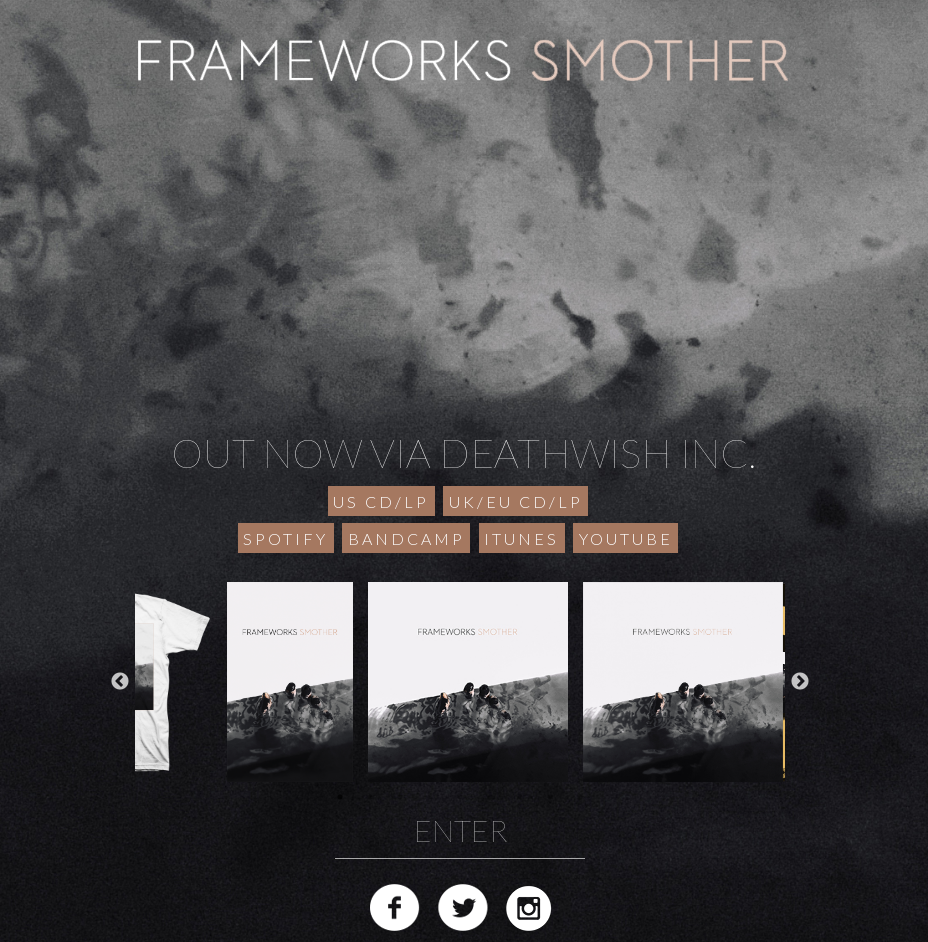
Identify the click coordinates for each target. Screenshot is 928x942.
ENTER (460, 830)
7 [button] (520, 797)
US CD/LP (381, 501)
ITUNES (521, 538)
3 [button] (400, 797)
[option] (460, 682)
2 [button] (370, 797)
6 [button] (490, 797)
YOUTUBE (626, 538)
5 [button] (460, 797)
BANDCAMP (406, 538)
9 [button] (580, 797)
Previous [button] (120, 682)
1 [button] (340, 797)
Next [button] (800, 682)
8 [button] (550, 797)
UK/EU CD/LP (516, 501)
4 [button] (430, 797)
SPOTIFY (285, 538)
